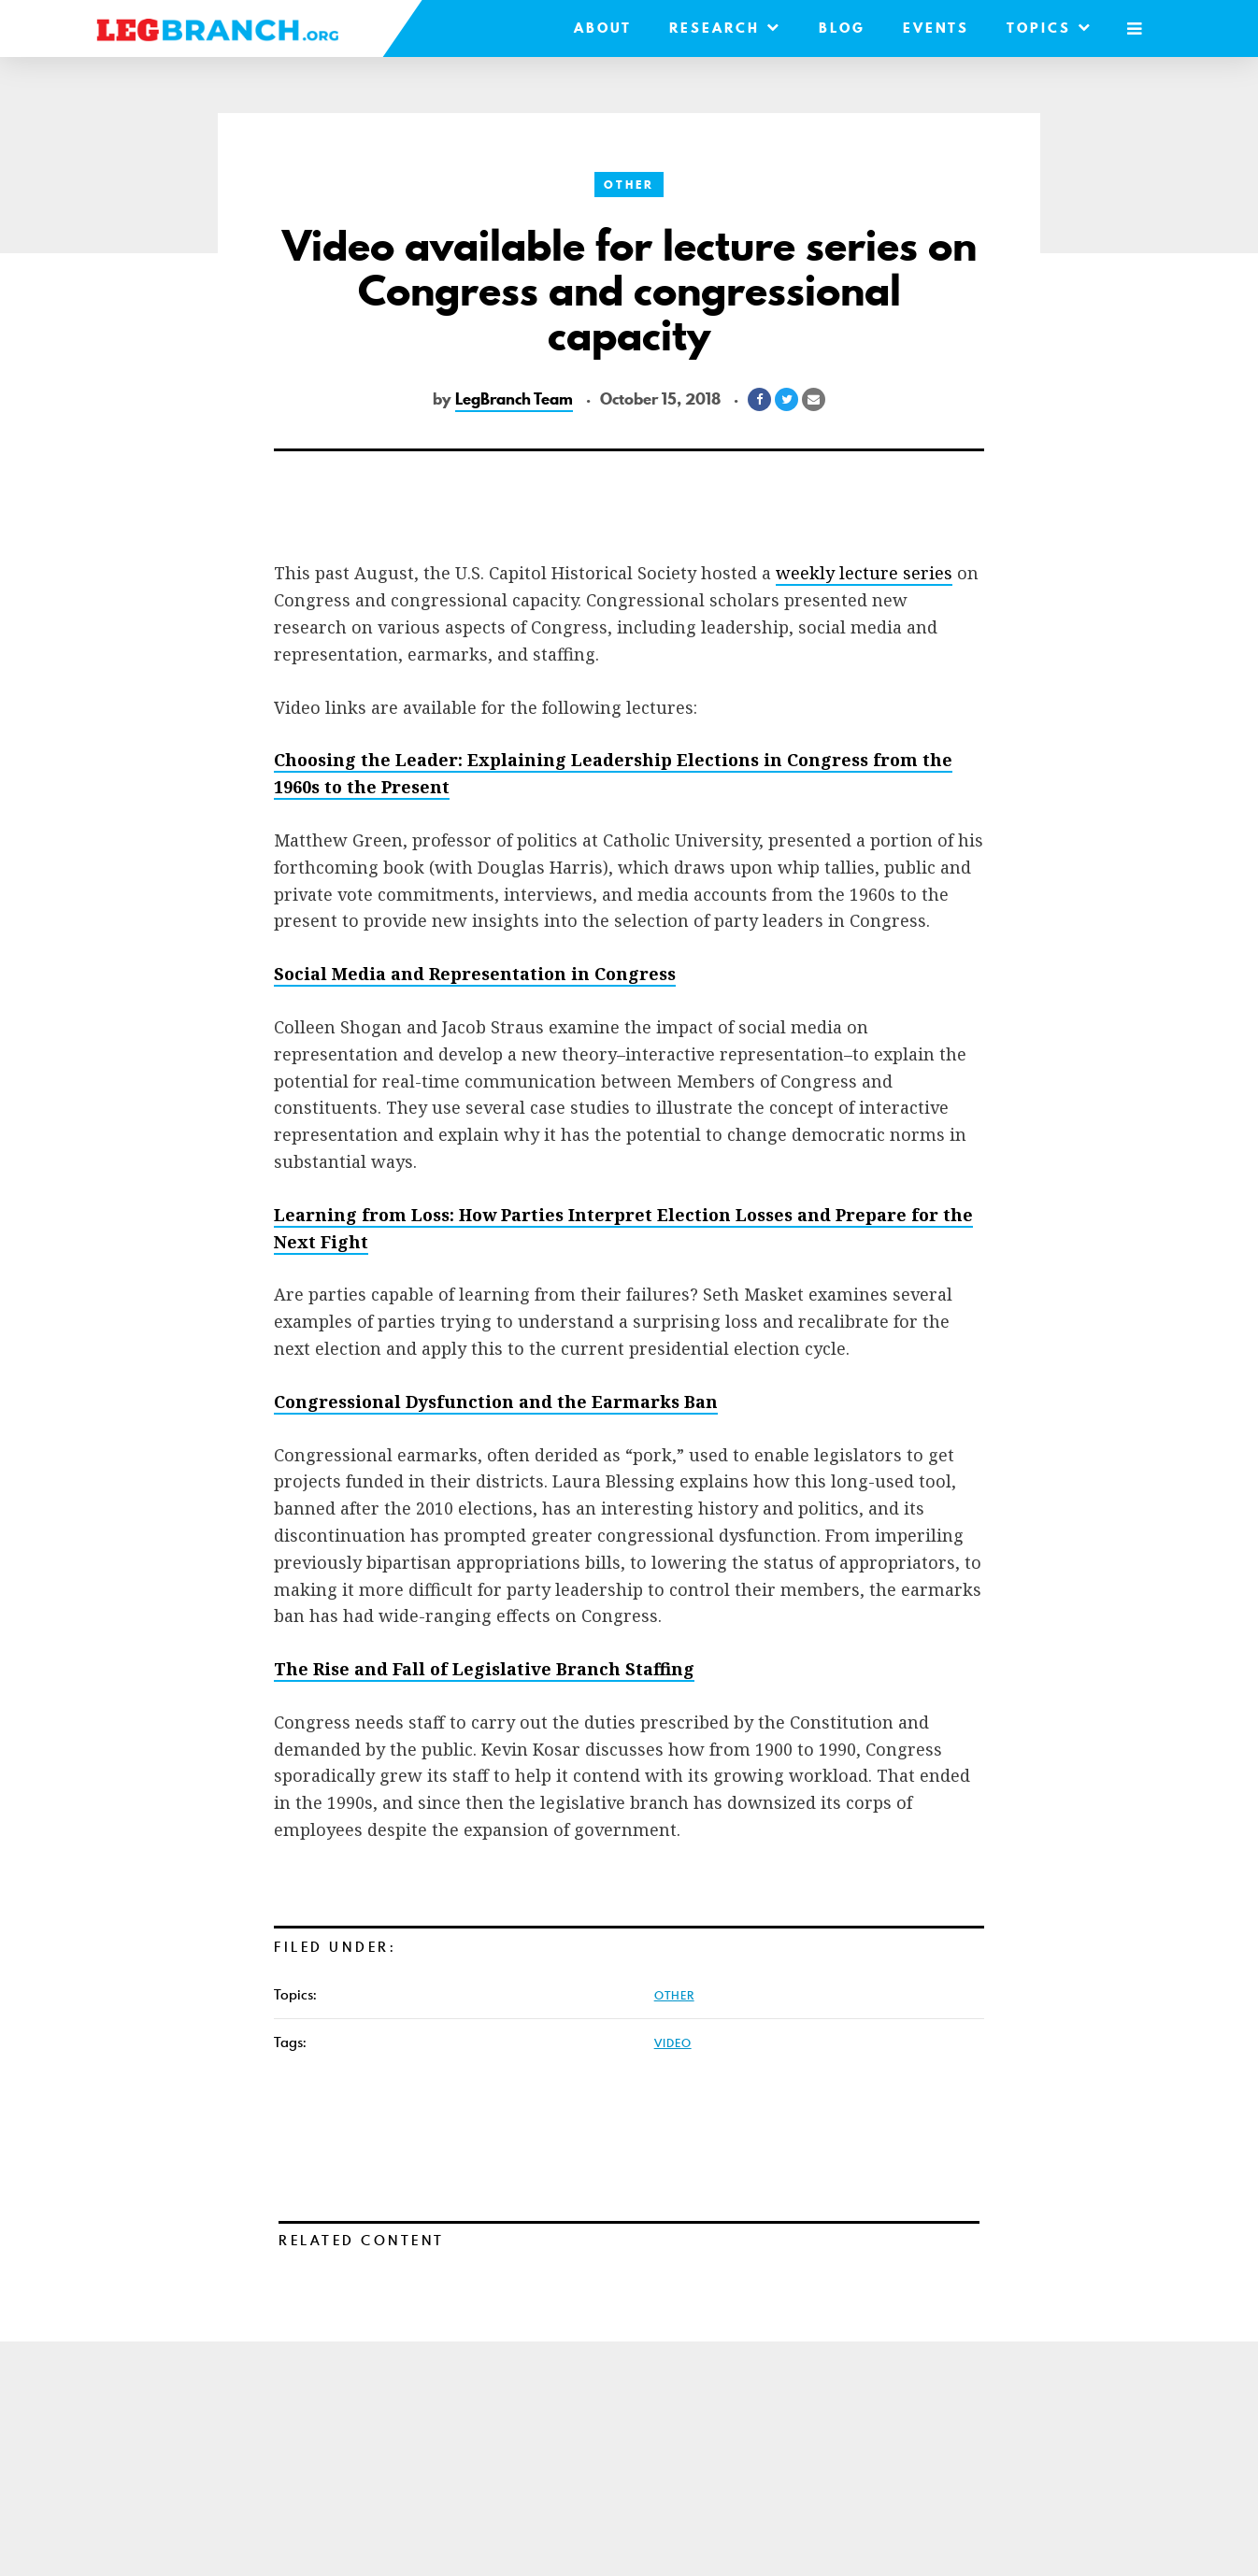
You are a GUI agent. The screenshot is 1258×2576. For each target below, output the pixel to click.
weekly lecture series (864, 573)
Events (936, 28)
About (603, 28)
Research (725, 28)
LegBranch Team (514, 399)
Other (629, 184)
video (673, 2042)
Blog (842, 28)
